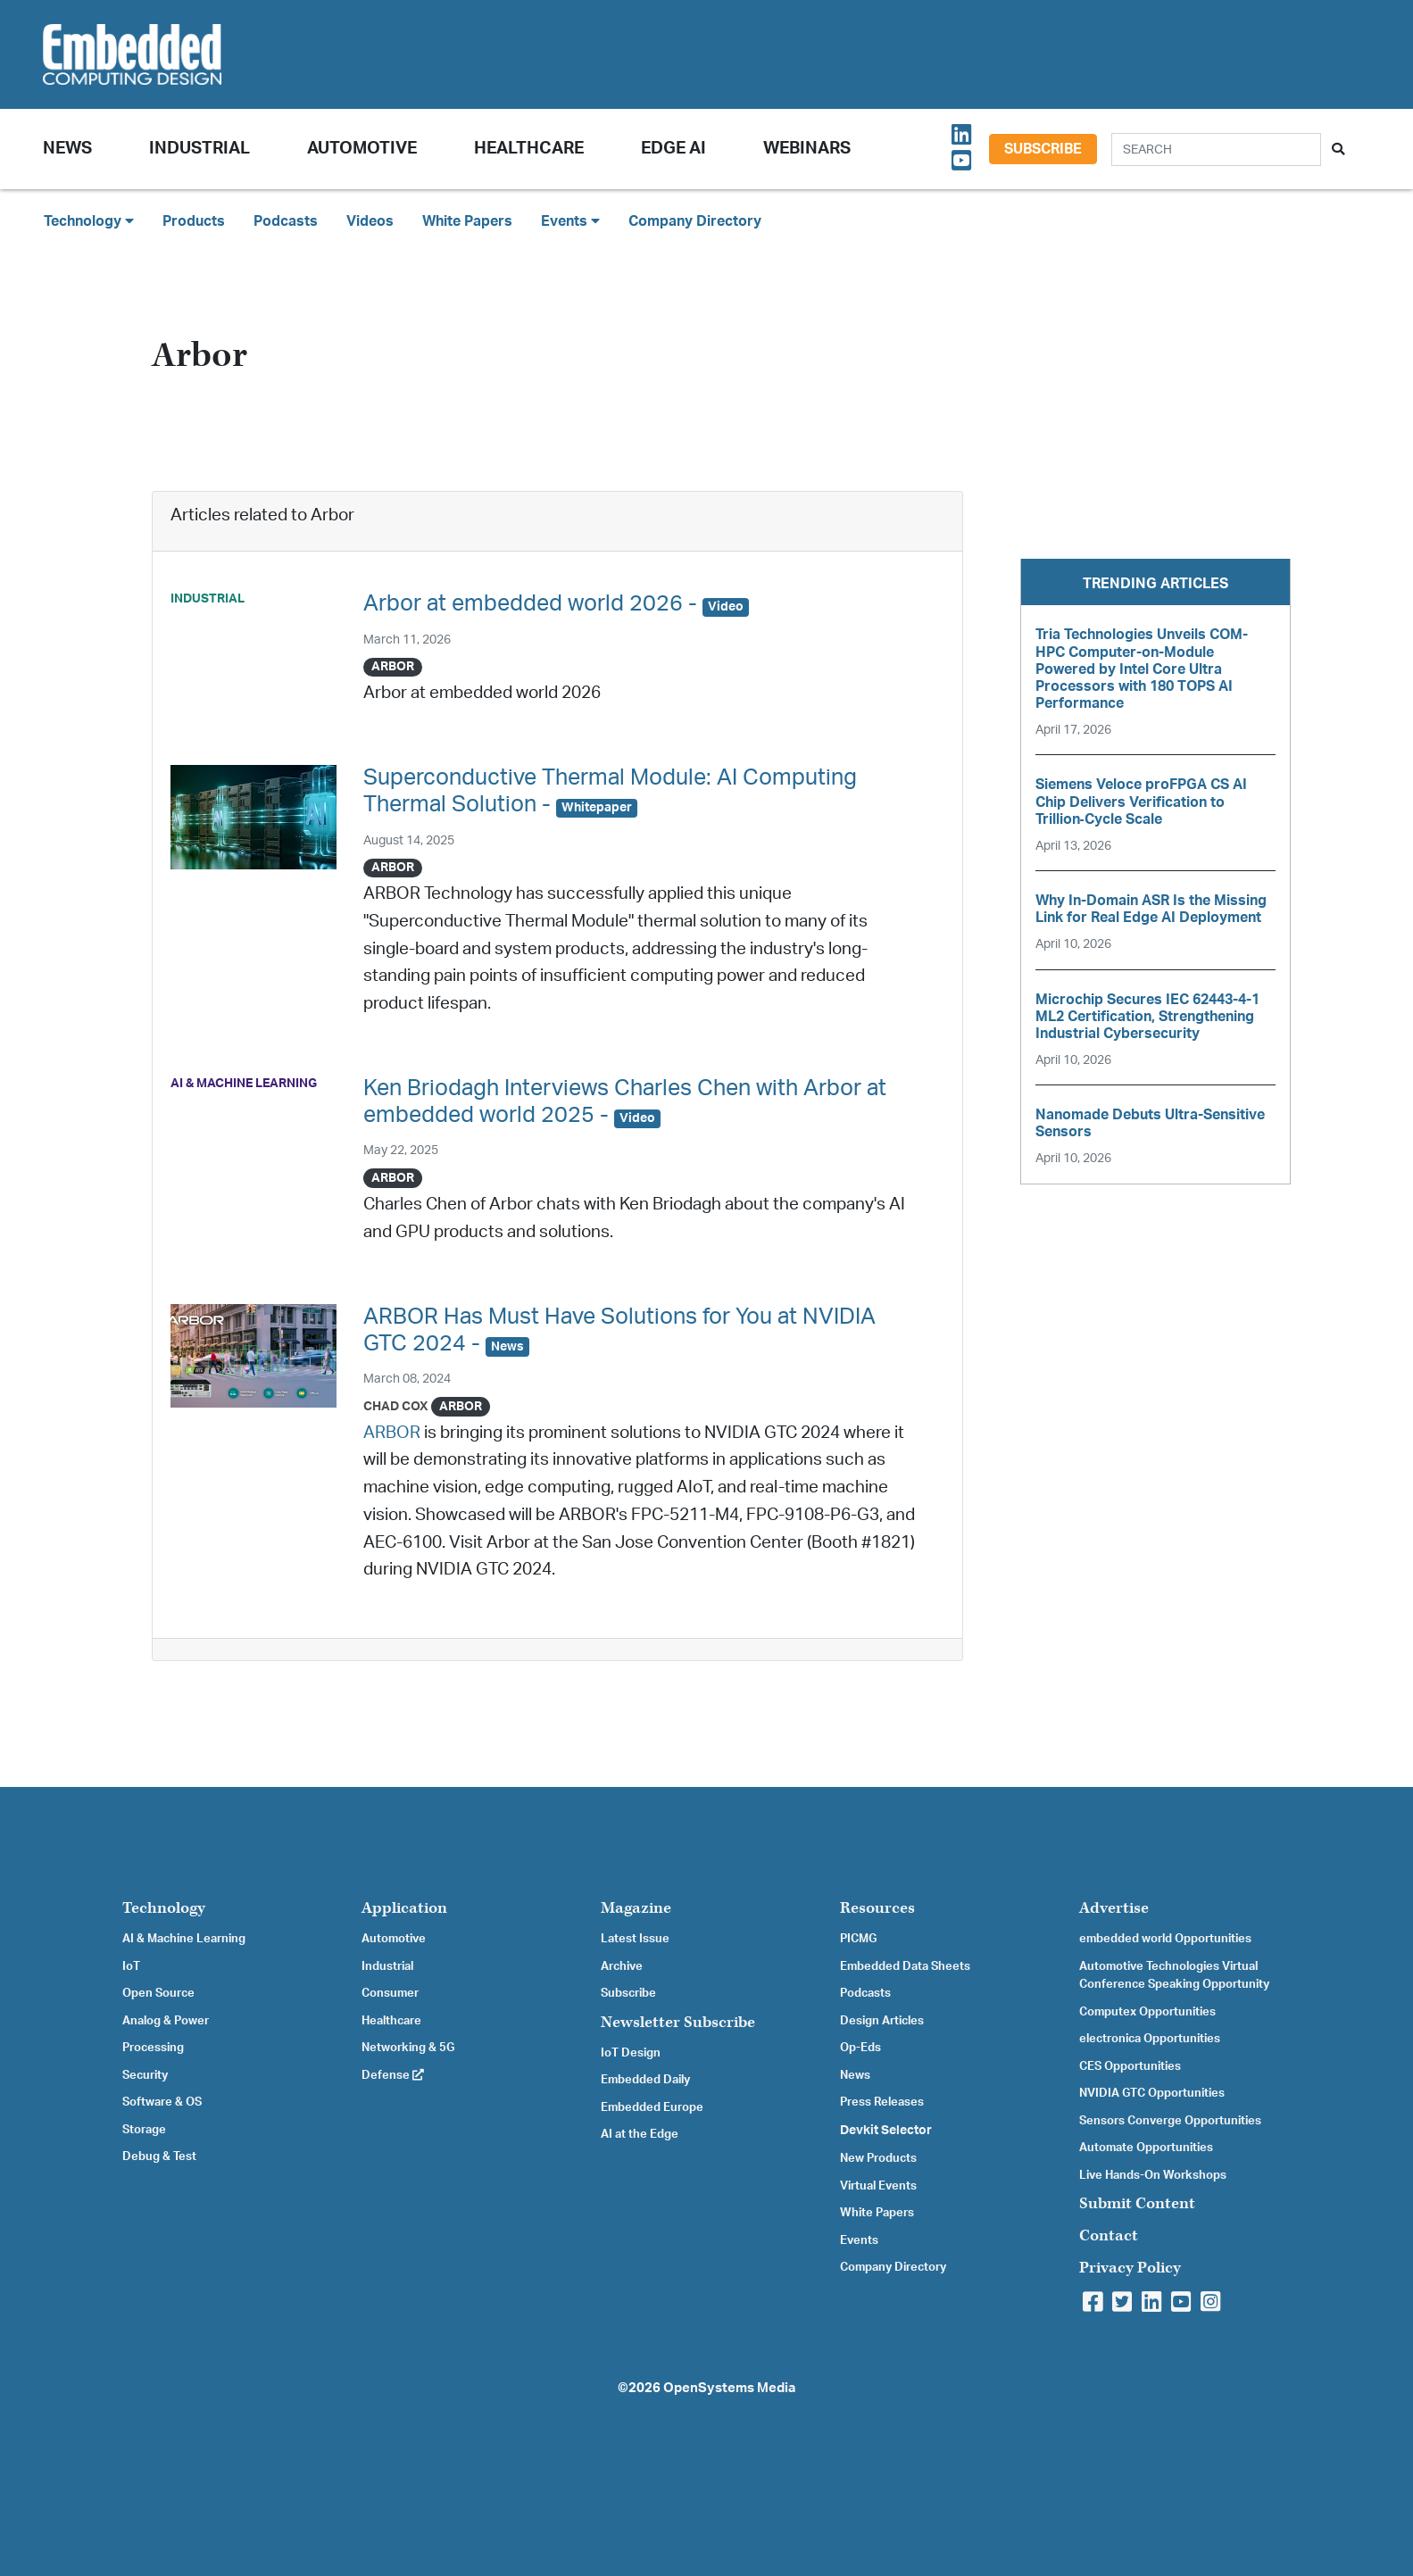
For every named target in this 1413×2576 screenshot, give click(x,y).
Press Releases (882, 2102)
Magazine (636, 1908)
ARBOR (391, 1433)
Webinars (807, 148)
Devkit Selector (886, 2130)
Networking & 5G (408, 2047)
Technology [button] (89, 221)
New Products (878, 2158)
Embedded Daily (645, 2079)
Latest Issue (635, 1938)
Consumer (390, 1993)
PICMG (858, 1938)
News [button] (67, 148)
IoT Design (631, 2053)
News (855, 2075)
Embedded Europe (652, 2107)
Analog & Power (165, 2020)
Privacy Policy (1130, 2267)
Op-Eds (860, 2047)
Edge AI (673, 148)
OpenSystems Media (729, 2388)
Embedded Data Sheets (905, 1966)
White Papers (467, 221)
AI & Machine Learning (183, 1938)
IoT (131, 1966)
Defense (393, 2075)
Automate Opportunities (1146, 2147)
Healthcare (529, 148)
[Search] (1216, 149)
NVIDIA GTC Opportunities (1152, 2093)
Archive (622, 1966)
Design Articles (882, 2020)
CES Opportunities (1130, 2066)
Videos (370, 221)
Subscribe (1043, 149)
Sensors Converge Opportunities (1170, 2120)
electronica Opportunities (1149, 2038)
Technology (163, 1908)
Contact (1108, 2235)
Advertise (1114, 1908)
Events (859, 2240)
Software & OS (162, 2102)
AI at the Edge (639, 2134)
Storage (144, 2129)
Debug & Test (159, 2156)
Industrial (199, 148)
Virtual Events (878, 2186)
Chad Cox (395, 1406)
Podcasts (286, 221)
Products (193, 221)
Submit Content (1137, 2203)
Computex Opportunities (1147, 2012)
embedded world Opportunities (1165, 1938)
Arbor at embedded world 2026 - (556, 604)
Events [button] (570, 221)
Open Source (158, 1993)
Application (404, 1908)
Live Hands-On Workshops (1152, 2175)
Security (145, 2075)
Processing (153, 2047)
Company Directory (694, 221)
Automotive (362, 148)
